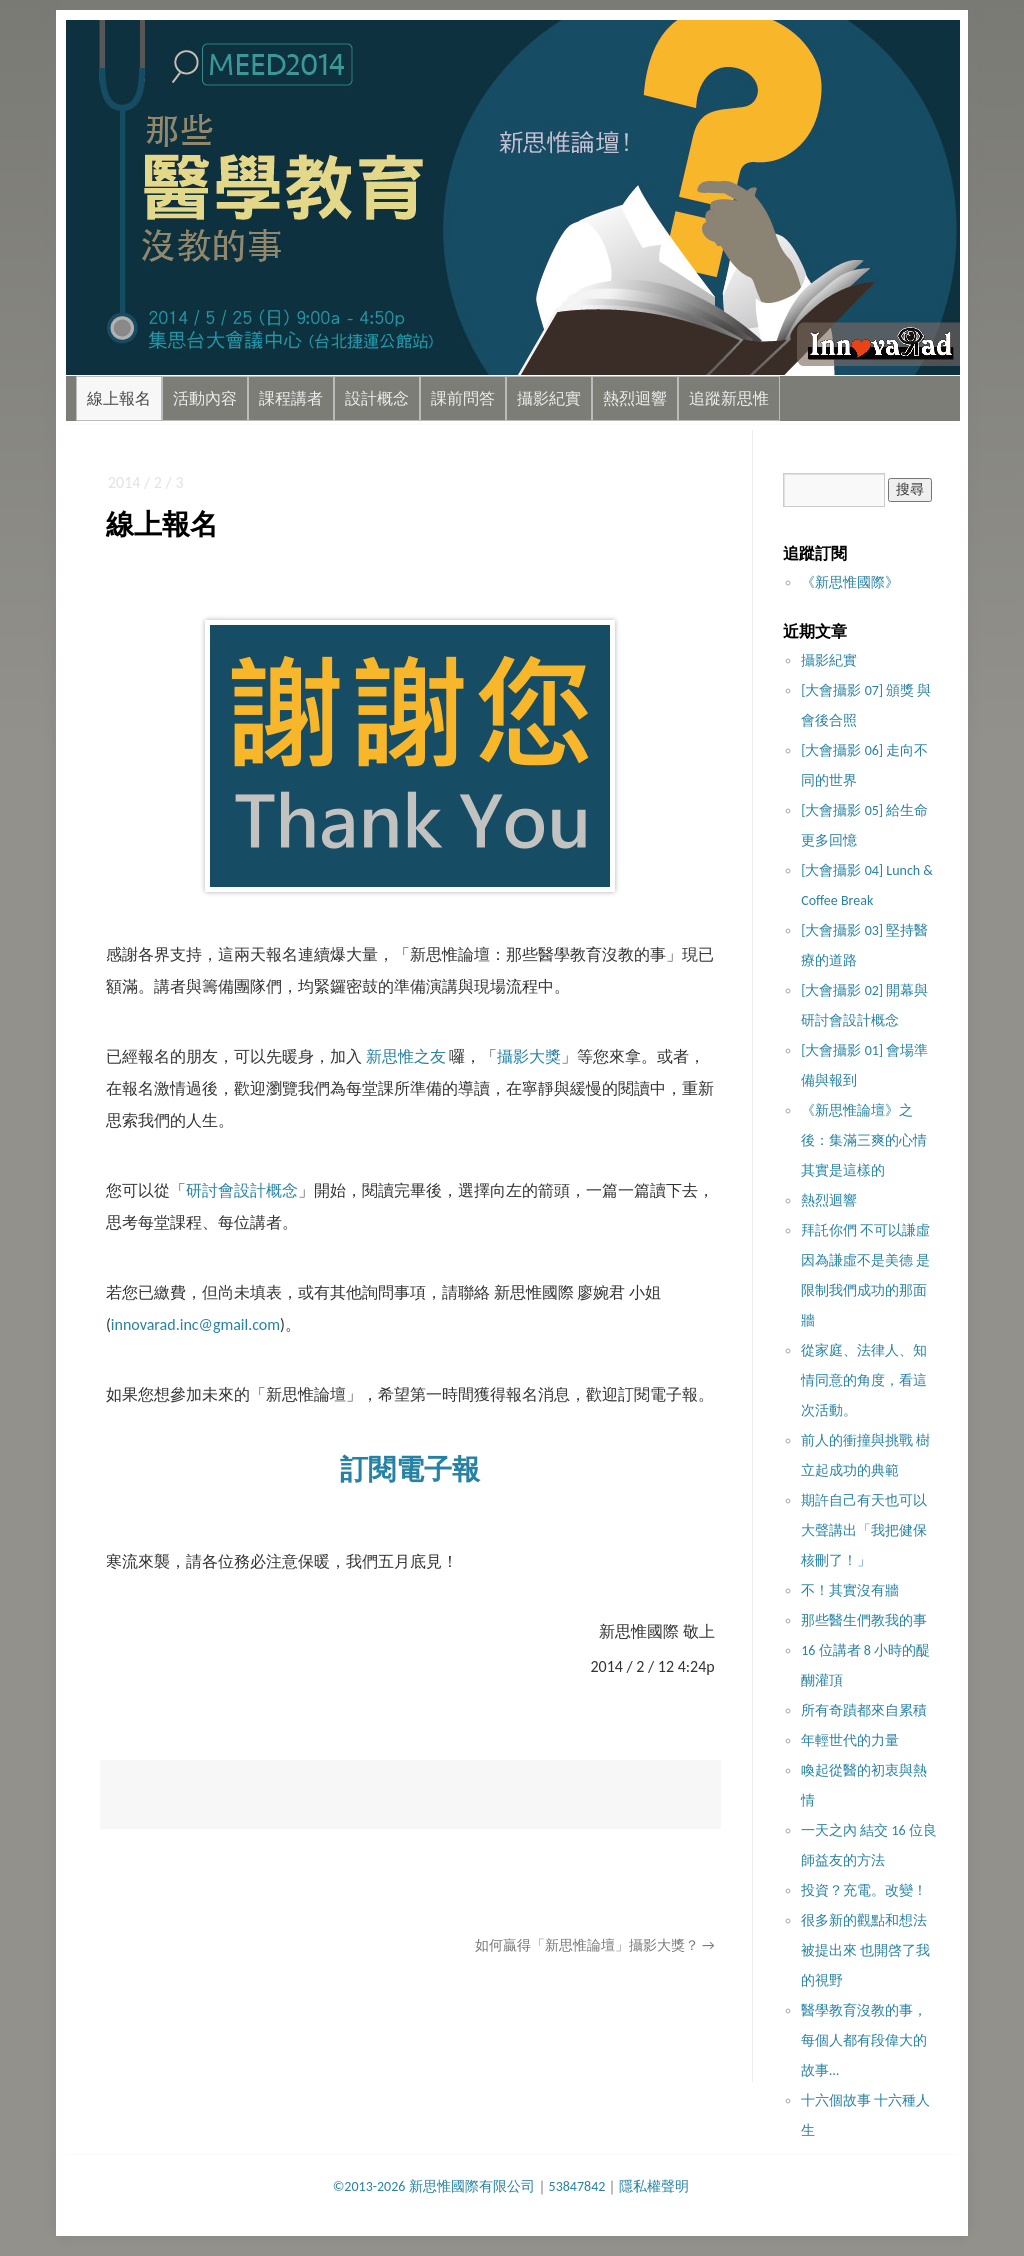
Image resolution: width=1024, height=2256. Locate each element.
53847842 (577, 2186)
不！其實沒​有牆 (850, 1590)
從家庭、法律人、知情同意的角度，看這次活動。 (864, 1380)
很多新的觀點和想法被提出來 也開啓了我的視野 (865, 1950)
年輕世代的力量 (850, 1740)
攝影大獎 (529, 1056)
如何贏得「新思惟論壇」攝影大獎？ (595, 1945)
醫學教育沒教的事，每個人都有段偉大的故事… (864, 2040)
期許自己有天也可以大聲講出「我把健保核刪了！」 (864, 1530)
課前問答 (463, 398)
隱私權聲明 (654, 2186)
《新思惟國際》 (850, 582)
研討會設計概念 (242, 1190)
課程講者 (291, 398)
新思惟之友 (406, 1056)
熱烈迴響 (635, 398)
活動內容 (205, 398)
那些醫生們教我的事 (864, 1620)
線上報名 (119, 398)
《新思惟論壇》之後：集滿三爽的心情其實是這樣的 (864, 1140)
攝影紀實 (549, 398)
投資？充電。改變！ (864, 1890)
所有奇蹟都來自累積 (864, 1710)
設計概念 (377, 398)
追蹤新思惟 (729, 398)
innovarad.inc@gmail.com (195, 1324)
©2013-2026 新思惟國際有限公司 (434, 2186)
